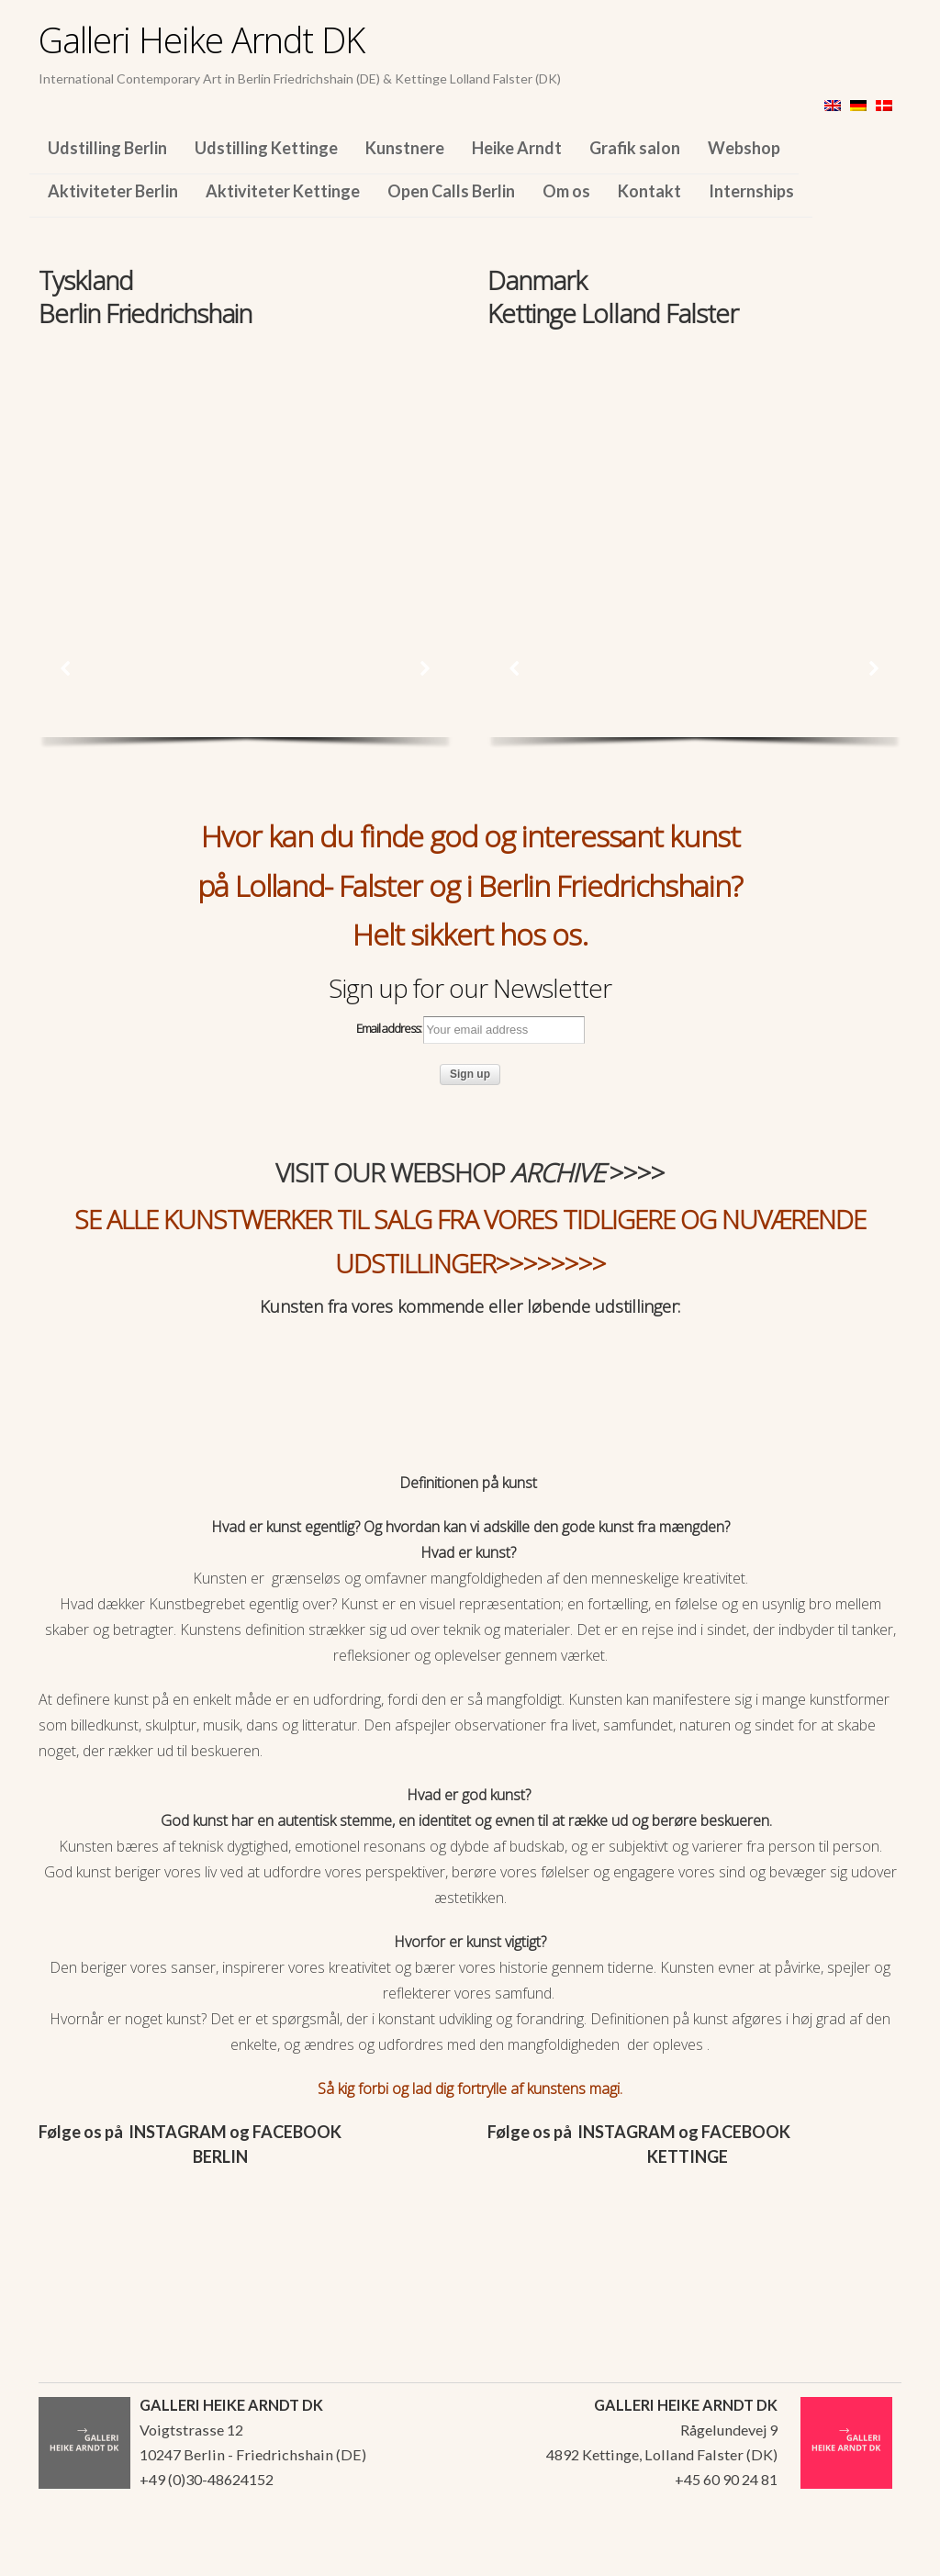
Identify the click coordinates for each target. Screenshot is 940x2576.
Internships (751, 191)
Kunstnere (404, 148)
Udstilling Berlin (107, 148)
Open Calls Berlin (451, 191)
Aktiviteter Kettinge (283, 191)
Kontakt (649, 191)
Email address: (470, 1030)
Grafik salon (634, 148)
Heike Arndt (517, 148)
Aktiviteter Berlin (113, 191)
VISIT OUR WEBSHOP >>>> (470, 1172)
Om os (566, 191)
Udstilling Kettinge (266, 148)
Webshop (744, 148)
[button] (66, 668)
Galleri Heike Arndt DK (201, 39)
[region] (246, 457)
